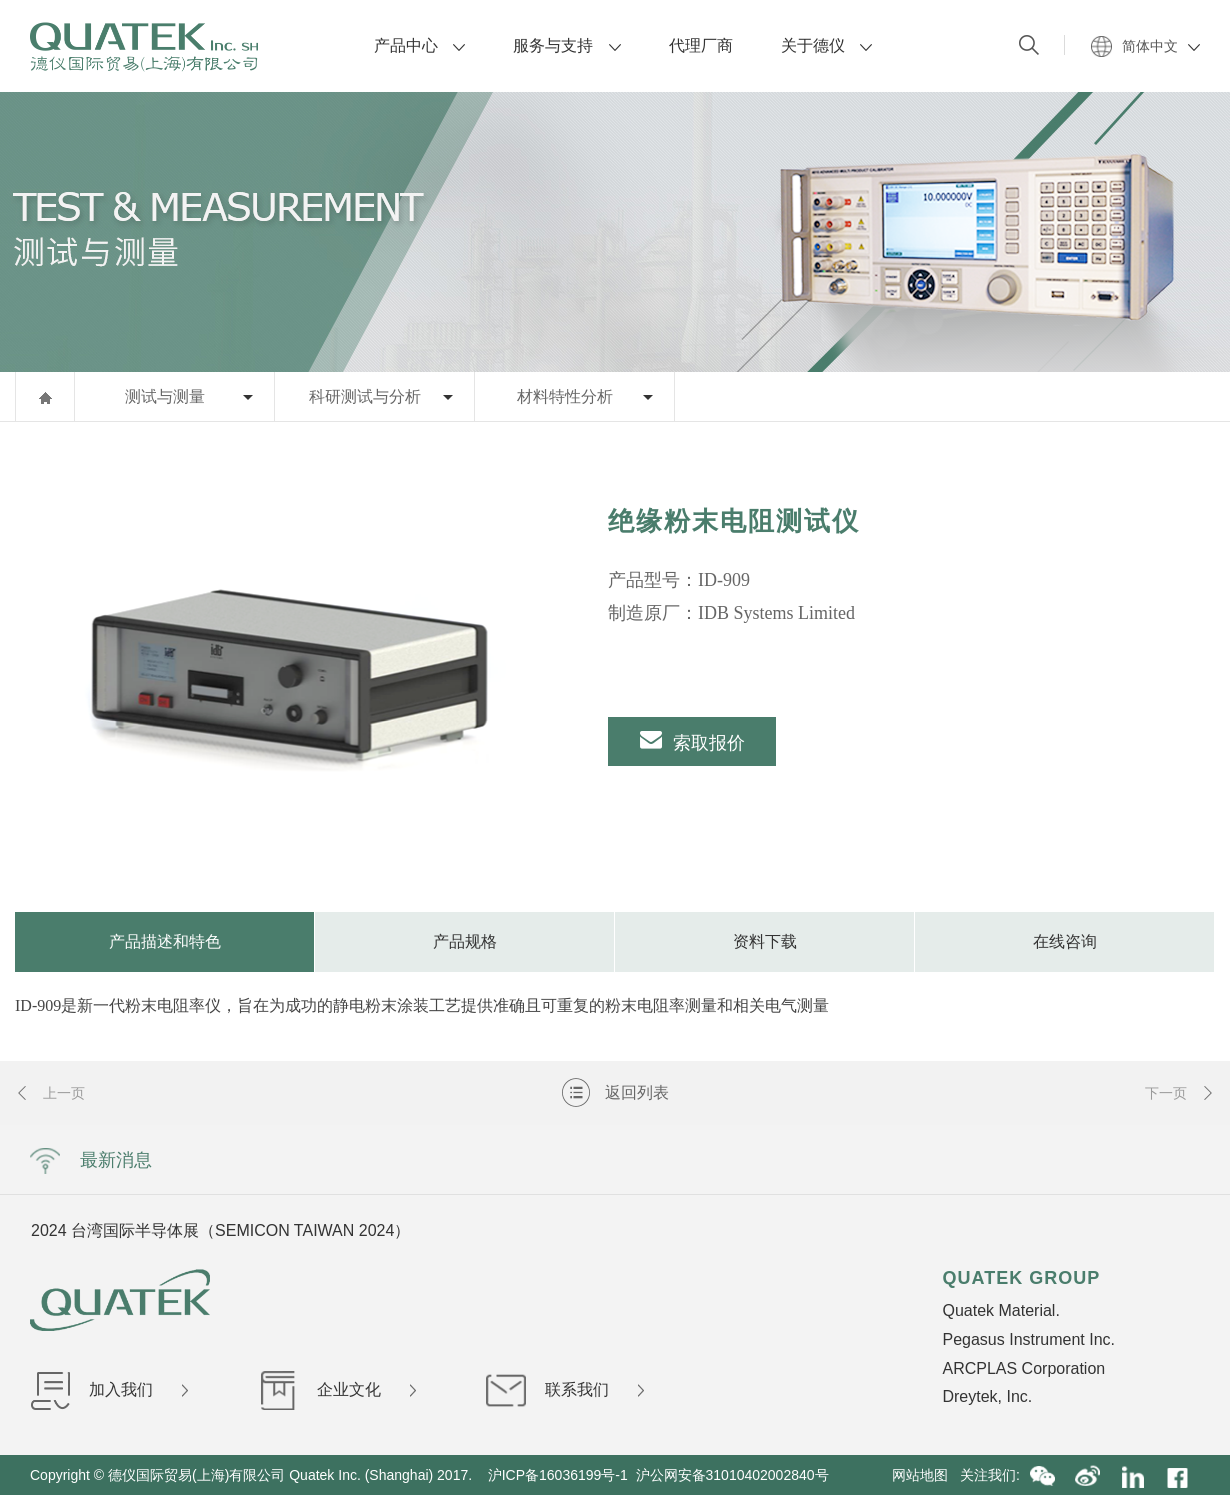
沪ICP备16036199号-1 (558, 1475)
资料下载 (765, 941)
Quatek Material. (1000, 1310)
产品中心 (419, 45)
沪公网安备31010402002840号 (734, 1475)
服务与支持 (566, 45)
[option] (279, 667)
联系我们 (565, 1389)
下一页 (1180, 1093)
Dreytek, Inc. (987, 1396)
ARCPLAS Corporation (1023, 1368)
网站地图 (926, 1475)
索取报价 (692, 740)
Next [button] (978, 1230)
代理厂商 (701, 45)
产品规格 (465, 941)
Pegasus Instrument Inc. (1028, 1339)
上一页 (50, 1093)
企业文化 (337, 1389)
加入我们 (109, 1389)
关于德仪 (826, 45)
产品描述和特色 (165, 941)
